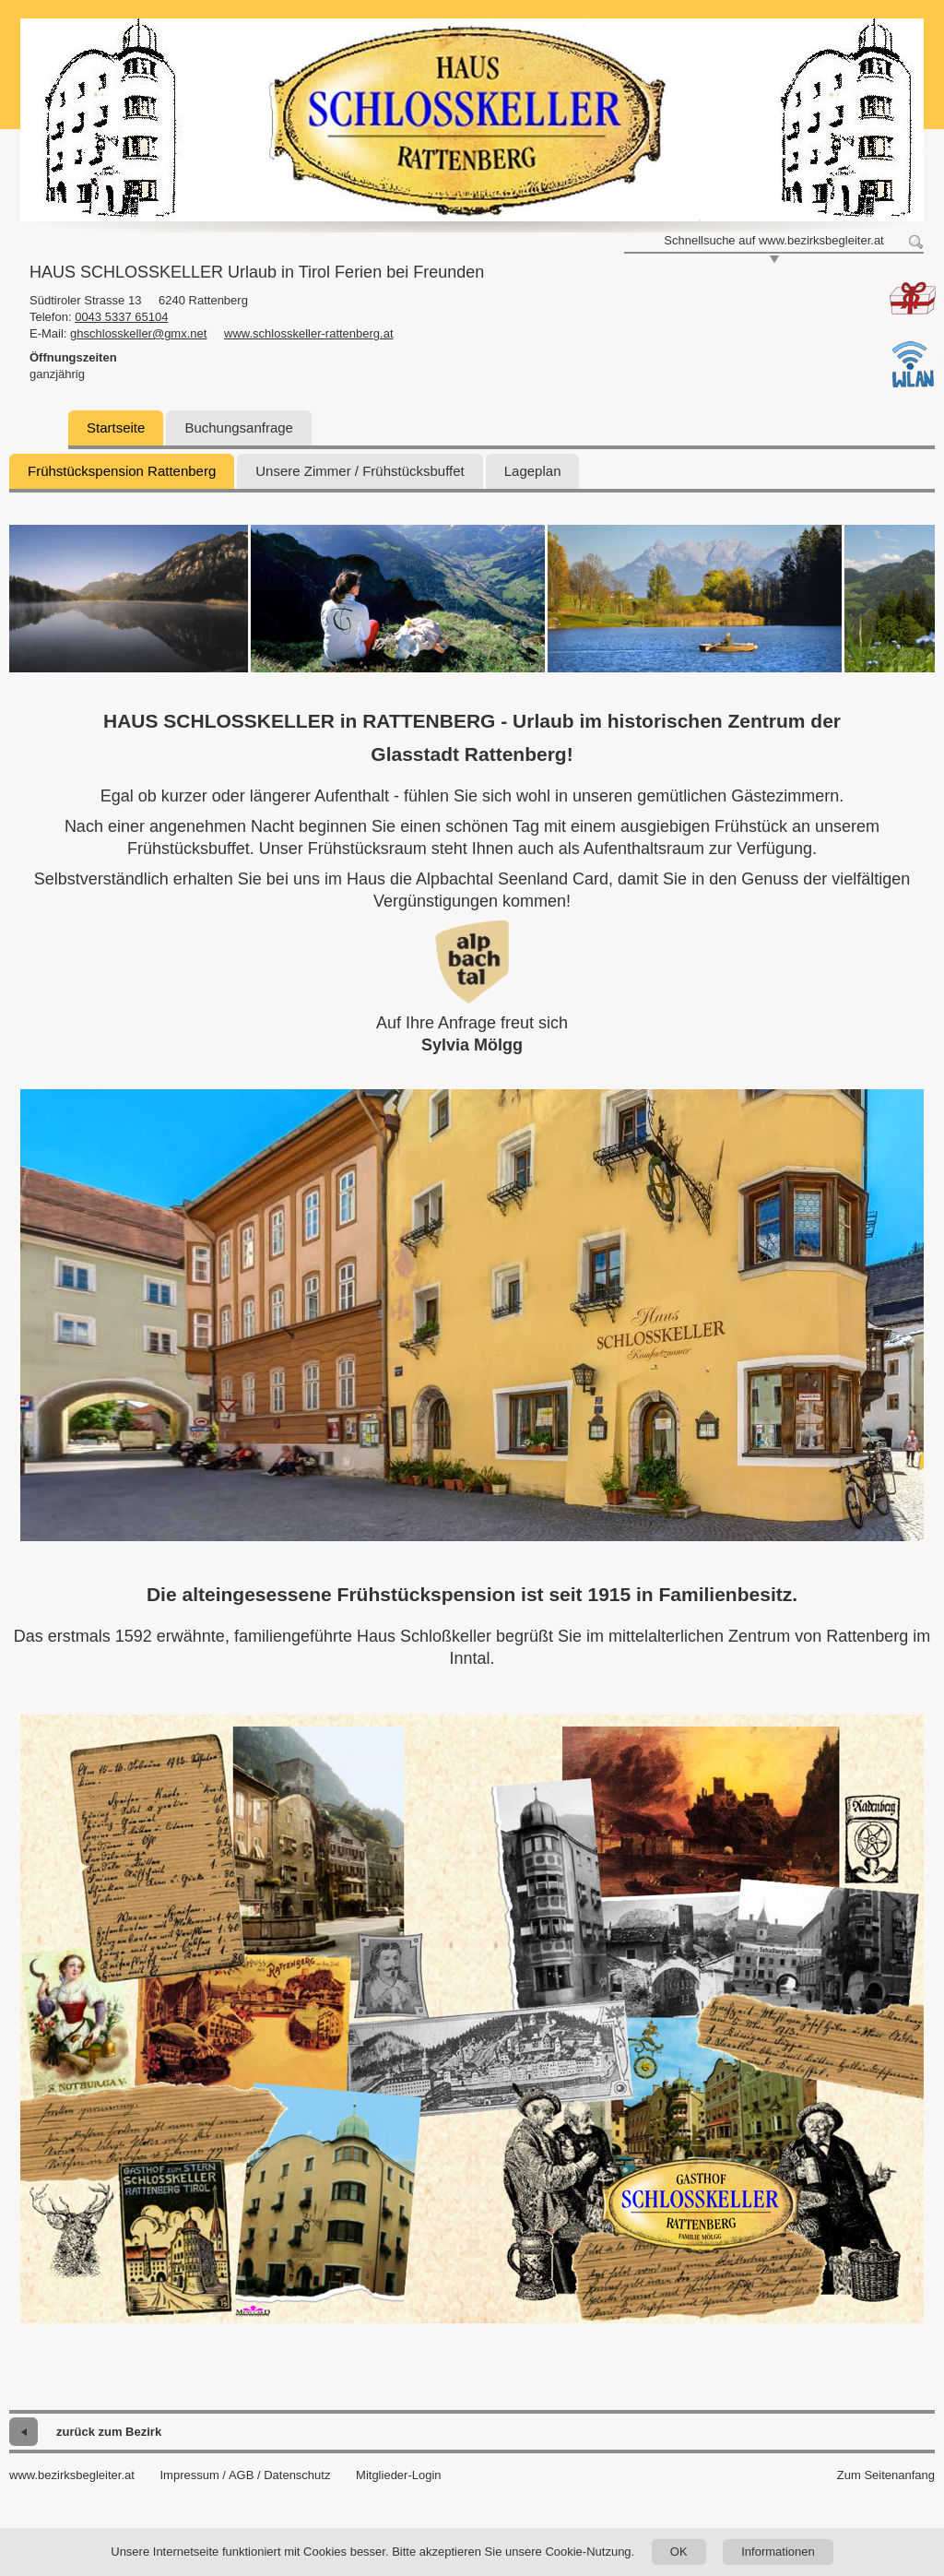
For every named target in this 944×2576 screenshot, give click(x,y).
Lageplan (532, 471)
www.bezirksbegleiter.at (72, 2475)
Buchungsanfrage (238, 427)
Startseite (116, 427)
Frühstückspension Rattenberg (122, 471)
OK (679, 2551)
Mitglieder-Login (399, 2475)
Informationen (778, 2551)
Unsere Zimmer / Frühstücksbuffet (359, 471)
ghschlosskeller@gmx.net (138, 333)
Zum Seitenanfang (886, 2475)
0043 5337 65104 (121, 317)
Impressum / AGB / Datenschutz (244, 2475)
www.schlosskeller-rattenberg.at (309, 333)
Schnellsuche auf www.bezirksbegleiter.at (773, 240)
